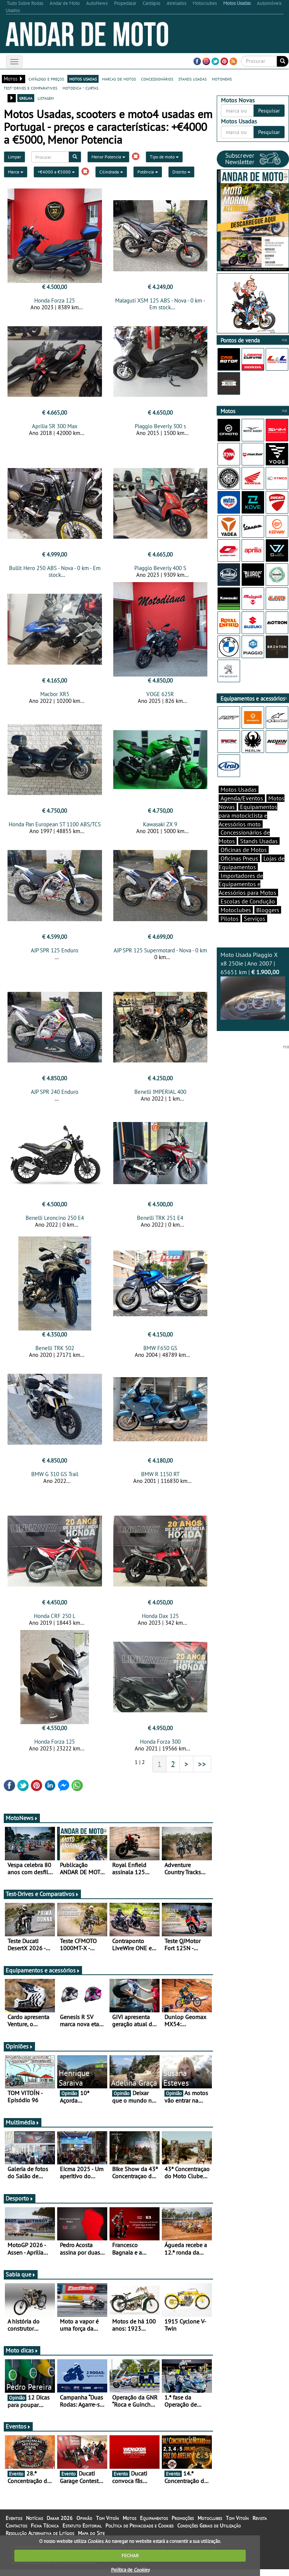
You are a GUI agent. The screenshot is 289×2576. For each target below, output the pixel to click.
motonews (222, 78)
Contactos (16, 2532)
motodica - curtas (80, 87)
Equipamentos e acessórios (43, 1977)
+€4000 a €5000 (56, 172)
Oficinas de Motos (244, 849)
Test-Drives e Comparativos (42, 1900)
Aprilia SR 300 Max (55, 426)
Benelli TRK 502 (54, 1352)
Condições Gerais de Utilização (209, 2532)
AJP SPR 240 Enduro (54, 1096)
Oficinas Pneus (239, 858)
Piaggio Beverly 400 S (160, 570)
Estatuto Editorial (82, 2532)
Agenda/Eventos (242, 798)
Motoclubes (236, 910)
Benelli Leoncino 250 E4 (55, 1222)
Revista (259, 2524)
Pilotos (230, 918)
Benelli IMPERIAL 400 (160, 1096)
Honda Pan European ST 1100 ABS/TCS (55, 826)
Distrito (181, 172)
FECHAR (130, 2555)
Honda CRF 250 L (55, 1622)
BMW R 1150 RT (160, 1478)
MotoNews (22, 1824)
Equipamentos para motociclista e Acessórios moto (248, 815)
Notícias (34, 2524)
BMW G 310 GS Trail (54, 1478)
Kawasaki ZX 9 (160, 826)
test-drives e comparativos (30, 87)
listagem (46, 97)
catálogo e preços (46, 78)
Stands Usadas (259, 841)
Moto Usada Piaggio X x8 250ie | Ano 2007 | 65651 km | (253, 985)
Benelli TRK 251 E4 (160, 1222)
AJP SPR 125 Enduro (54, 952)
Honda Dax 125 (160, 1622)
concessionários (157, 78)
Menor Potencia (108, 157)
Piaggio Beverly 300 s (160, 426)
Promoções (183, 2524)
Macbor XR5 (54, 696)
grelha (25, 97)
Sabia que (21, 2281)
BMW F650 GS (160, 1352)
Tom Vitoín (107, 2524)
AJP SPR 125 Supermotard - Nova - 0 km (160, 952)
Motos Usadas (239, 789)
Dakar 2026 (60, 2524)
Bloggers (267, 910)
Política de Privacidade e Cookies (139, 2532)
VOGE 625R (160, 696)
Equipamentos (154, 2524)
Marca (15, 172)
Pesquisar (269, 110)
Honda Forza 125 (54, 300)
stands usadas (192, 78)
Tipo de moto (164, 157)
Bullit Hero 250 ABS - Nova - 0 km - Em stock (54, 574)
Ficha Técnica (45, 2532)
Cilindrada (111, 172)
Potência (147, 172)
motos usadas (83, 78)
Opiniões (19, 2053)
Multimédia (23, 2129)
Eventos (18, 2433)
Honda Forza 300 (160, 1748)
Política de (130, 2570)
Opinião (84, 2524)
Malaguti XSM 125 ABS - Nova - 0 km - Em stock (160, 304)
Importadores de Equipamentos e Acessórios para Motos (247, 884)
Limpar (14, 157)
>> (202, 1770)
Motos (129, 2524)
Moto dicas (22, 2357)
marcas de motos (119, 78)
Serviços (254, 918)
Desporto (19, 2205)
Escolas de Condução (248, 901)
